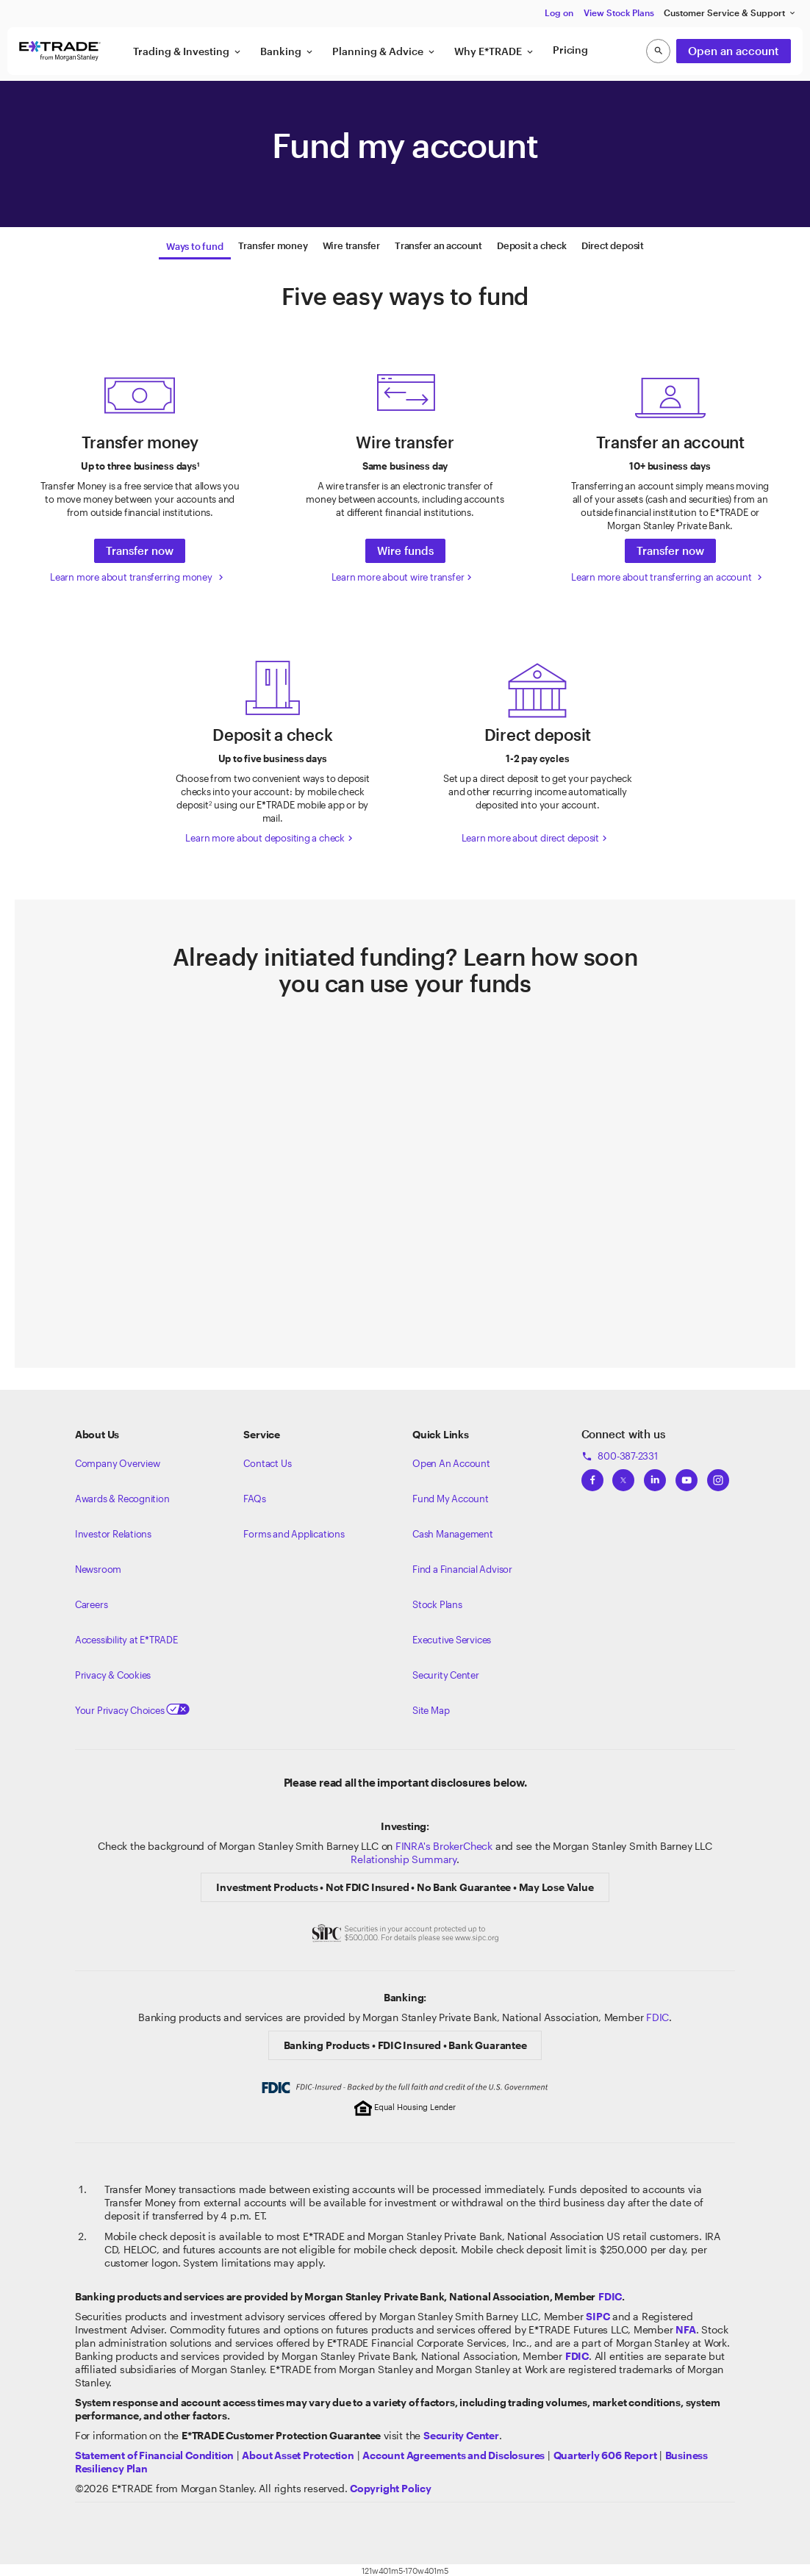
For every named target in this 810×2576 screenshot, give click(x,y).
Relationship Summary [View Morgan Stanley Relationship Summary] (403, 1857)
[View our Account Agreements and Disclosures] (453, 2453)
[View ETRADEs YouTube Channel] (686, 1473)
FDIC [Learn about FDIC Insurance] (657, 2015)
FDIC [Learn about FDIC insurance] (610, 2294)
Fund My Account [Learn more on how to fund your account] (450, 1496)
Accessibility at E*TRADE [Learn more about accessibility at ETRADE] (126, 1637)
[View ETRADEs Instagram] (718, 1473)
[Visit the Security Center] (461, 2433)
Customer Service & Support (730, 12)
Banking (287, 51)
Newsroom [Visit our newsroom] (98, 1567)
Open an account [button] (733, 50)
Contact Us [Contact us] (267, 1461)
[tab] (194, 244)
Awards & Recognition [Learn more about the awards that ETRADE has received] (122, 1496)
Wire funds (405, 548)
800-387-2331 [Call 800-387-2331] (619, 1454)
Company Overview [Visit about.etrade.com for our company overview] (117, 1461)
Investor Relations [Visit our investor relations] (113, 1532)
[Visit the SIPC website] (597, 2314)
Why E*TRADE (494, 51)
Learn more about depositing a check (270, 836)
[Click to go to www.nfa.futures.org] (685, 2327)
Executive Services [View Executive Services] (451, 1637)
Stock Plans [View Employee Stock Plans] (437, 1602)
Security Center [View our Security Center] (445, 1673)
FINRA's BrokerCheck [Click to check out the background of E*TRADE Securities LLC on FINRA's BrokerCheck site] (443, 1843)
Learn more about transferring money (138, 575)
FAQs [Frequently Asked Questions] (254, 1496)
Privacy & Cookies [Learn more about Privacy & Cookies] (113, 1673)
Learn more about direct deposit (536, 836)
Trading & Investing (188, 51)
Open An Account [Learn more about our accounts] (451, 1461)
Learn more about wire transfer (403, 575)
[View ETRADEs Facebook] (592, 1473)
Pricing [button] (570, 49)
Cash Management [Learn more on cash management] (452, 1532)
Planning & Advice (384, 51)
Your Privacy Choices (132, 1708)
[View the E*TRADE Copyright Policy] (390, 2486)
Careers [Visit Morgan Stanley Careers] (91, 1602)
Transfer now (139, 548)
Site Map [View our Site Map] (430, 1708)
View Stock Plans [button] (619, 12)
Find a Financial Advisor (462, 1567)
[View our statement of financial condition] (154, 2453)
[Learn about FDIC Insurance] (577, 2353)
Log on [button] (559, 12)
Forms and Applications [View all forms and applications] (293, 1532)
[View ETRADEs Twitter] (623, 1473)
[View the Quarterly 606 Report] (605, 2453)
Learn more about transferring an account (668, 575)
